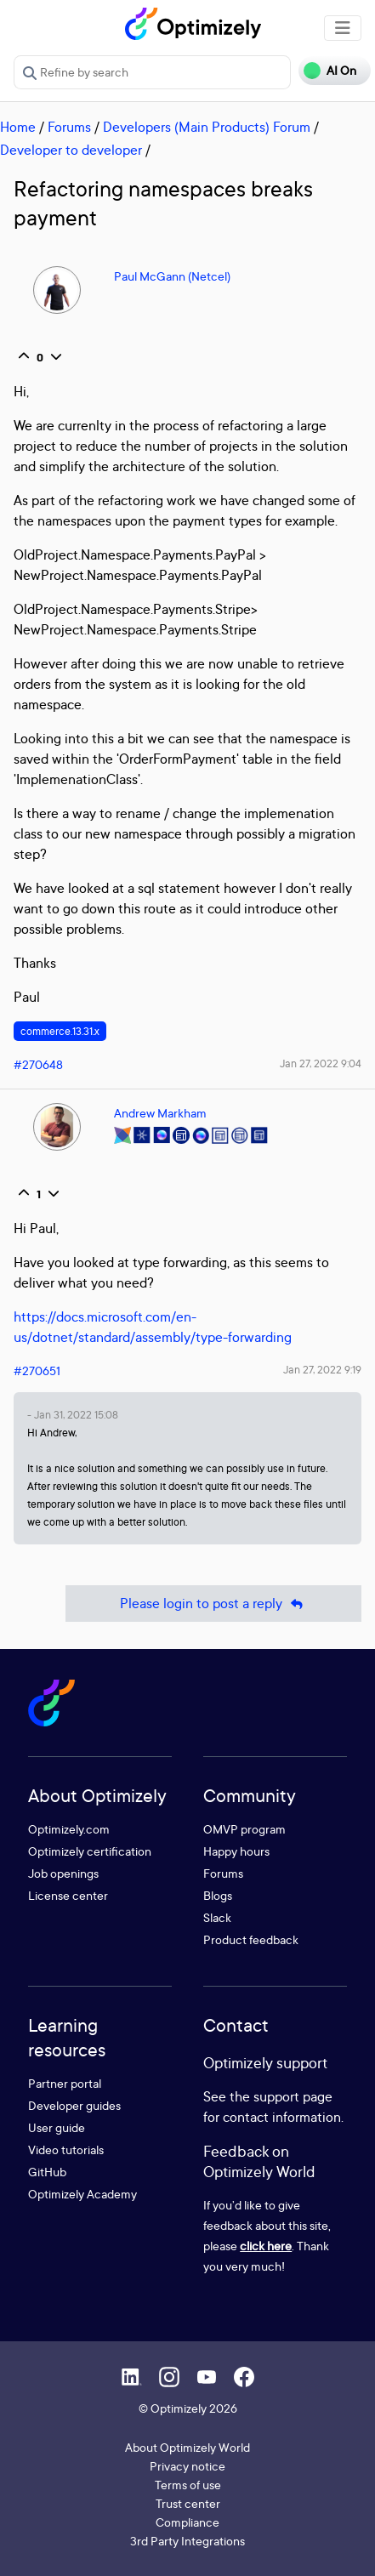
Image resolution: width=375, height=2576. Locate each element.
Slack (217, 1917)
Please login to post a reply (213, 1603)
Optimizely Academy (82, 2194)
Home (18, 126)
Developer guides (74, 2105)
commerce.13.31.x (59, 1031)
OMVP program (244, 1829)
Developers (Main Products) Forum (206, 126)
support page (292, 2096)
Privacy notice (187, 2466)
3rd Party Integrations (187, 2541)
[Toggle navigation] (342, 28)
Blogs (217, 1895)
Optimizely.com (69, 1829)
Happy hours (236, 1851)
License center (68, 1895)
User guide (56, 2127)
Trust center (188, 2503)
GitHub (47, 2172)
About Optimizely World (187, 2447)
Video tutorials (66, 2149)
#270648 (38, 1064)
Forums (69, 126)
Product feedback (250, 1939)
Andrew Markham (160, 1113)
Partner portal (64, 2083)
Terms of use (188, 2484)
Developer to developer (71, 149)
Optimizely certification (89, 1851)
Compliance (187, 2522)
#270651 (37, 1370)
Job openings (63, 1873)
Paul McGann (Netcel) (172, 276)
